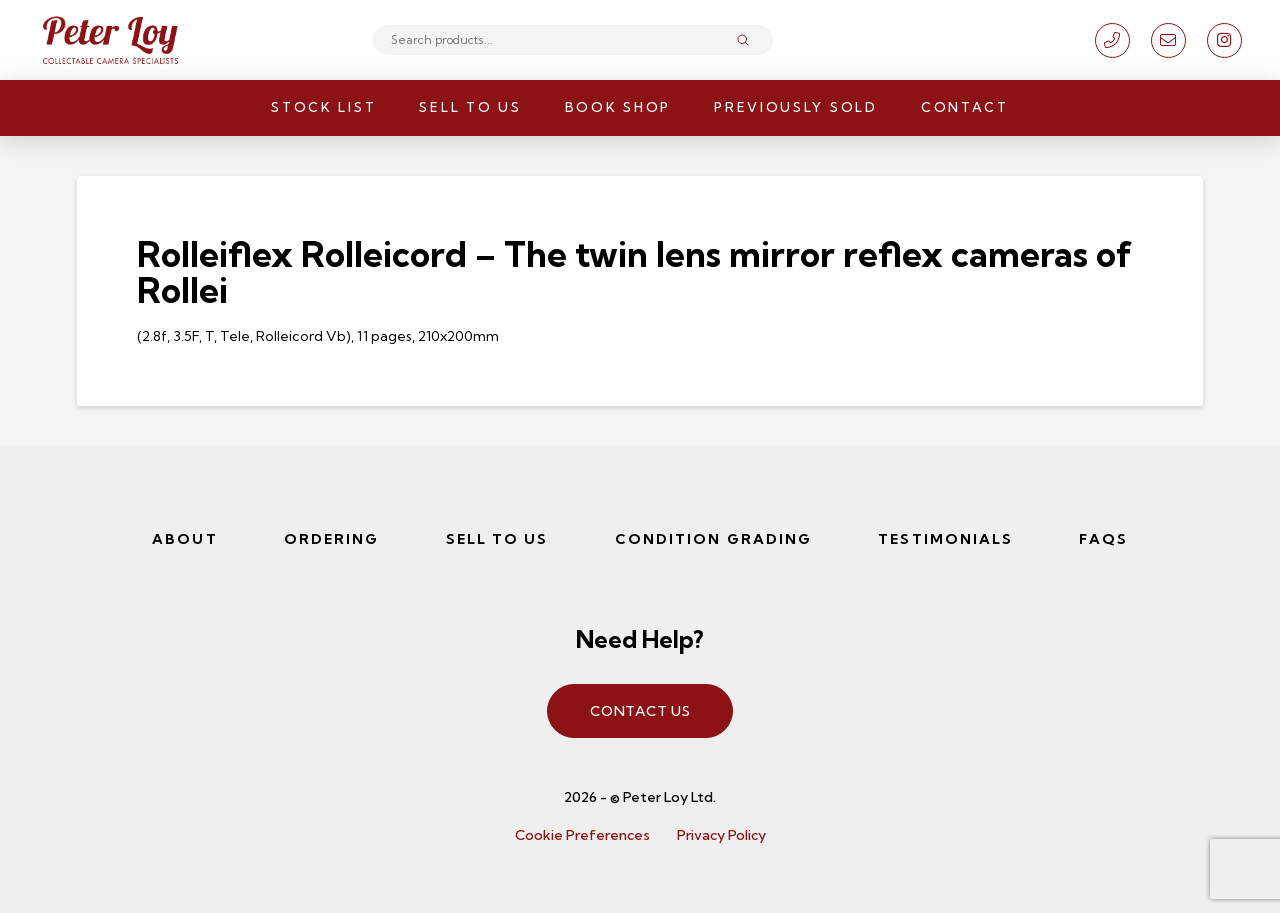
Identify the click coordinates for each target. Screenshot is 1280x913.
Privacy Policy (721, 835)
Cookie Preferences (582, 835)
